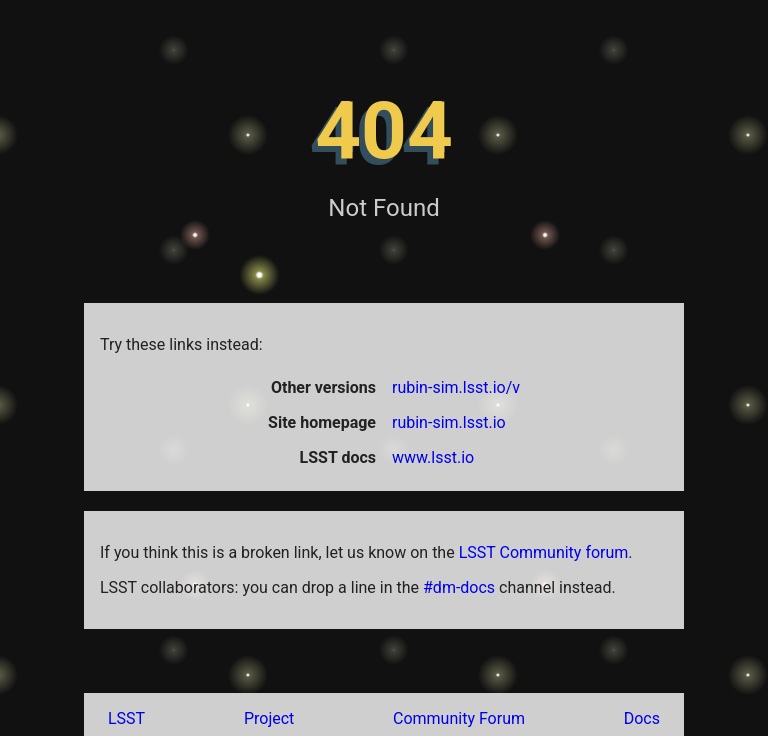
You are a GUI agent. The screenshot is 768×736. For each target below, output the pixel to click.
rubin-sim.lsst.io (449, 422)
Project (269, 718)
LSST (126, 718)
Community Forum (459, 718)
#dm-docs (459, 587)
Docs (642, 718)
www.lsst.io (433, 457)
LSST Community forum (544, 552)
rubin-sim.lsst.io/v (456, 387)
